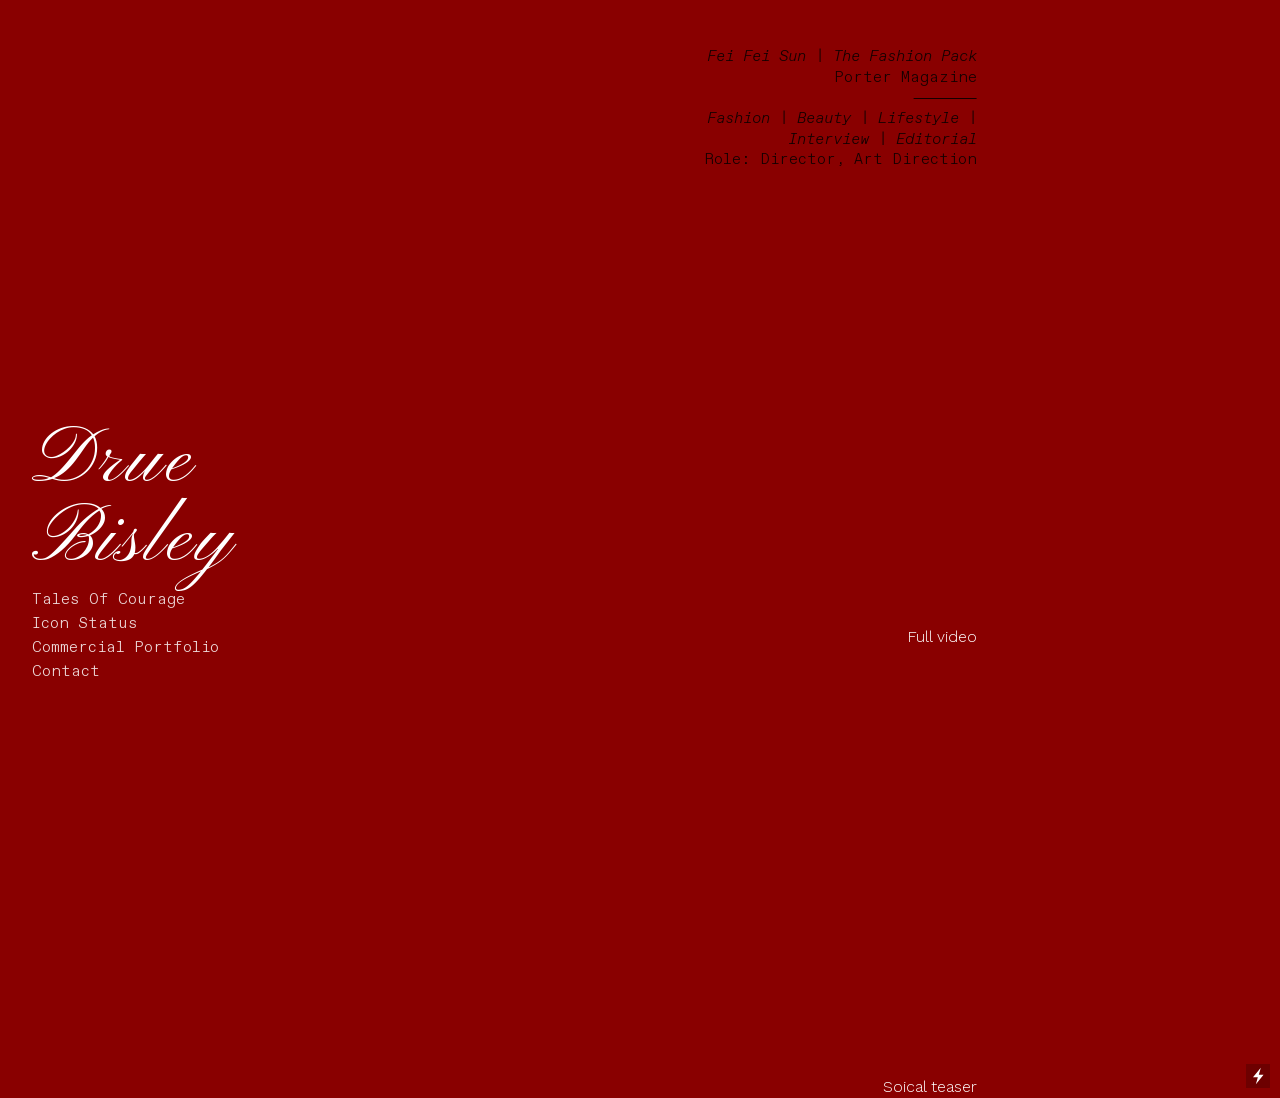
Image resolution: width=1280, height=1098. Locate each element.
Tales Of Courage (108, 599)
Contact (66, 671)
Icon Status (85, 623)
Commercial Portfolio (125, 647)
